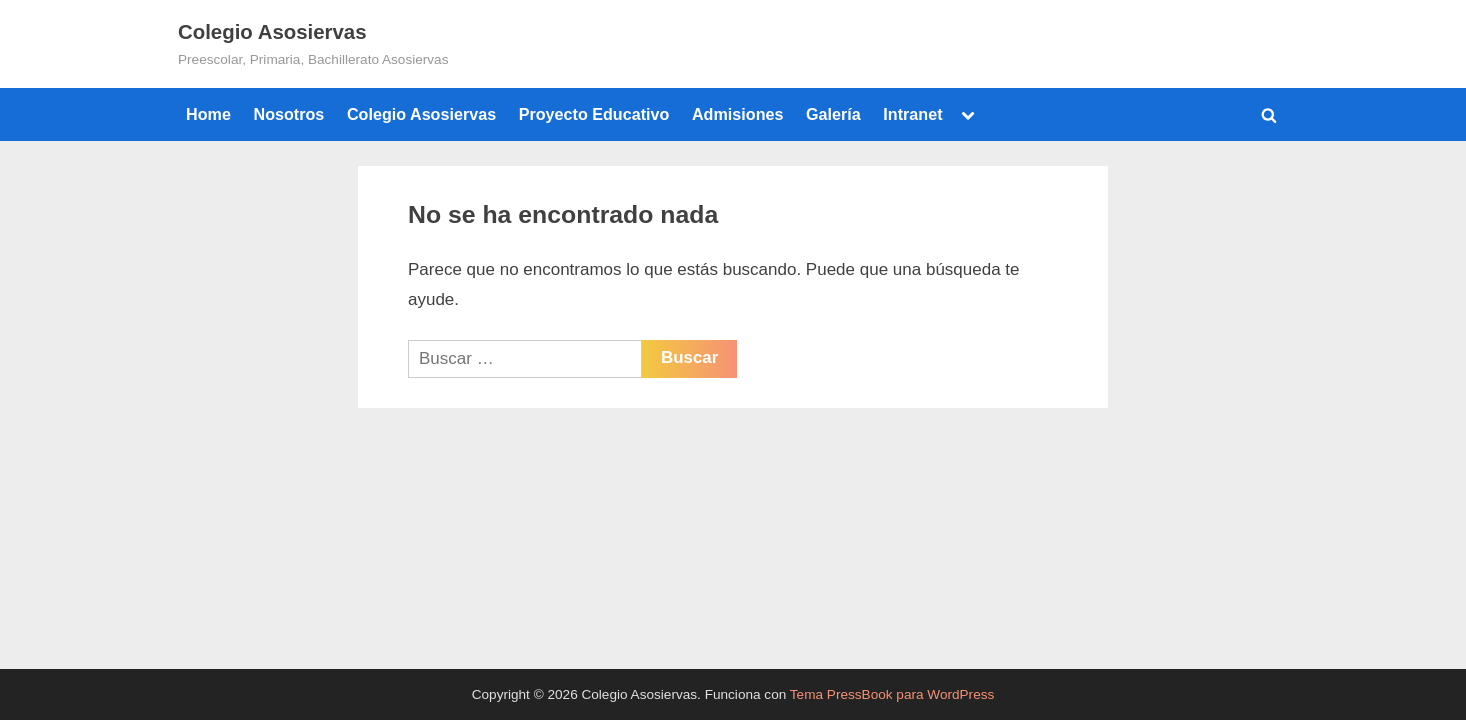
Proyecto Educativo (594, 114)
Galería (833, 114)
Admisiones (738, 114)
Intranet (912, 114)
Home (208, 114)
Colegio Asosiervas (272, 32)
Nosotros (288, 114)
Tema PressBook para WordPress (892, 694)
